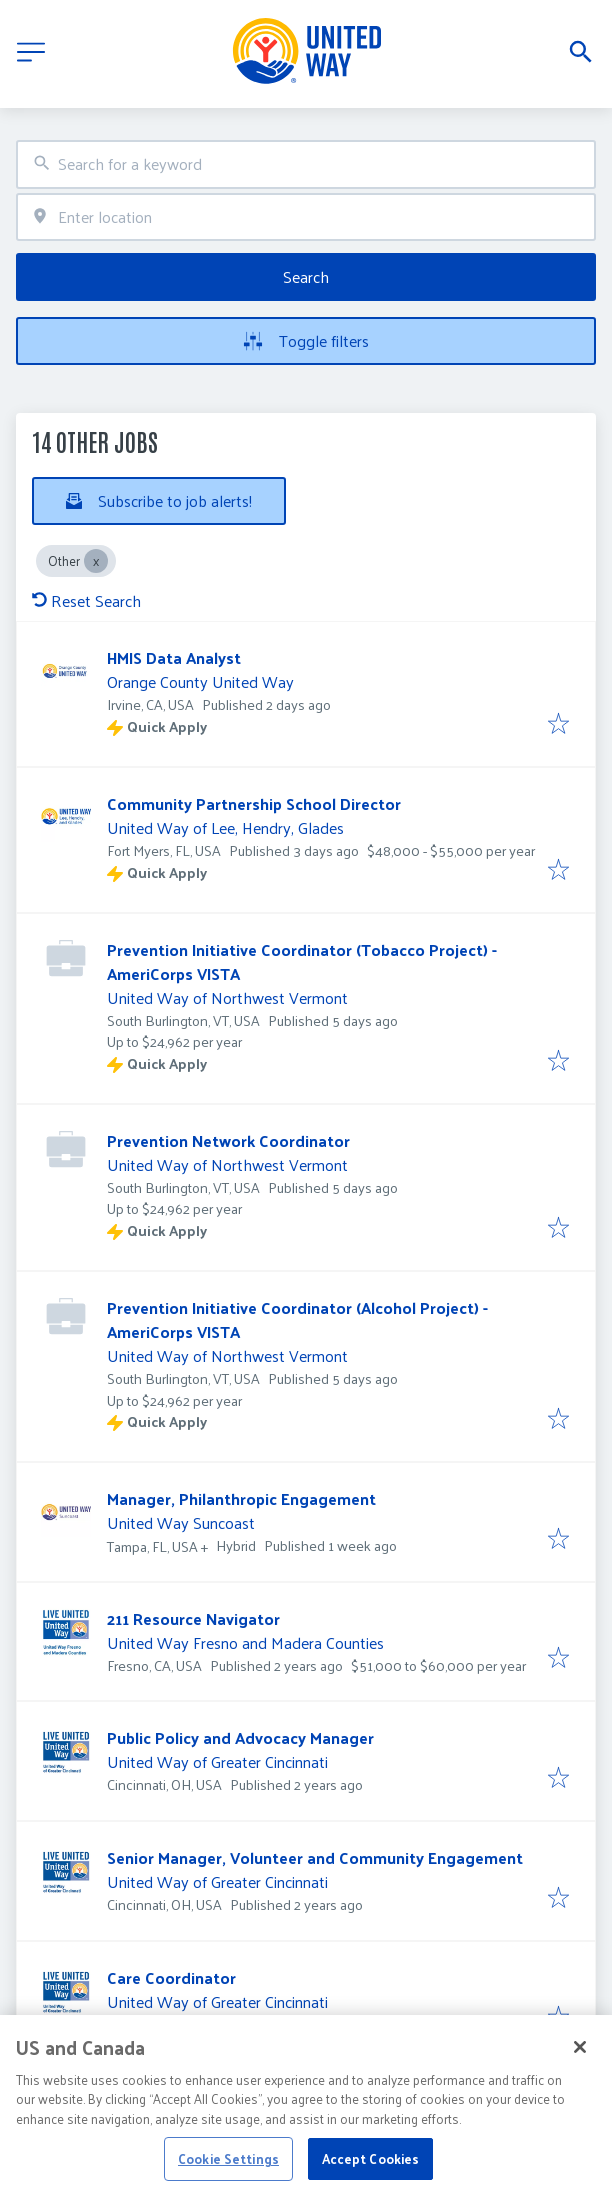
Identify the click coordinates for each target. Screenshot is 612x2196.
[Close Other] (96, 561)
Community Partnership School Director (254, 803)
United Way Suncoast (181, 1522)
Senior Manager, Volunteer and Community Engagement (315, 1857)
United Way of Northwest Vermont (227, 997)
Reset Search (86, 600)
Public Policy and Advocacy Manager (240, 1737)
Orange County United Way (200, 681)
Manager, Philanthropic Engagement (241, 1498)
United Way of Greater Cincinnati (217, 1761)
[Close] (580, 2070)
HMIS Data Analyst (174, 657)
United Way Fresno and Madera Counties (245, 1642)
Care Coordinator (171, 1977)
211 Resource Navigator (193, 1618)
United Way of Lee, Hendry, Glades (225, 827)
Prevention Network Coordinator (228, 1140)
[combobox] (306, 164)
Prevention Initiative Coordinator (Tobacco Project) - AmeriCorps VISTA (302, 961)
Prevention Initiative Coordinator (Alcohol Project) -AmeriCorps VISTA (297, 1319)
